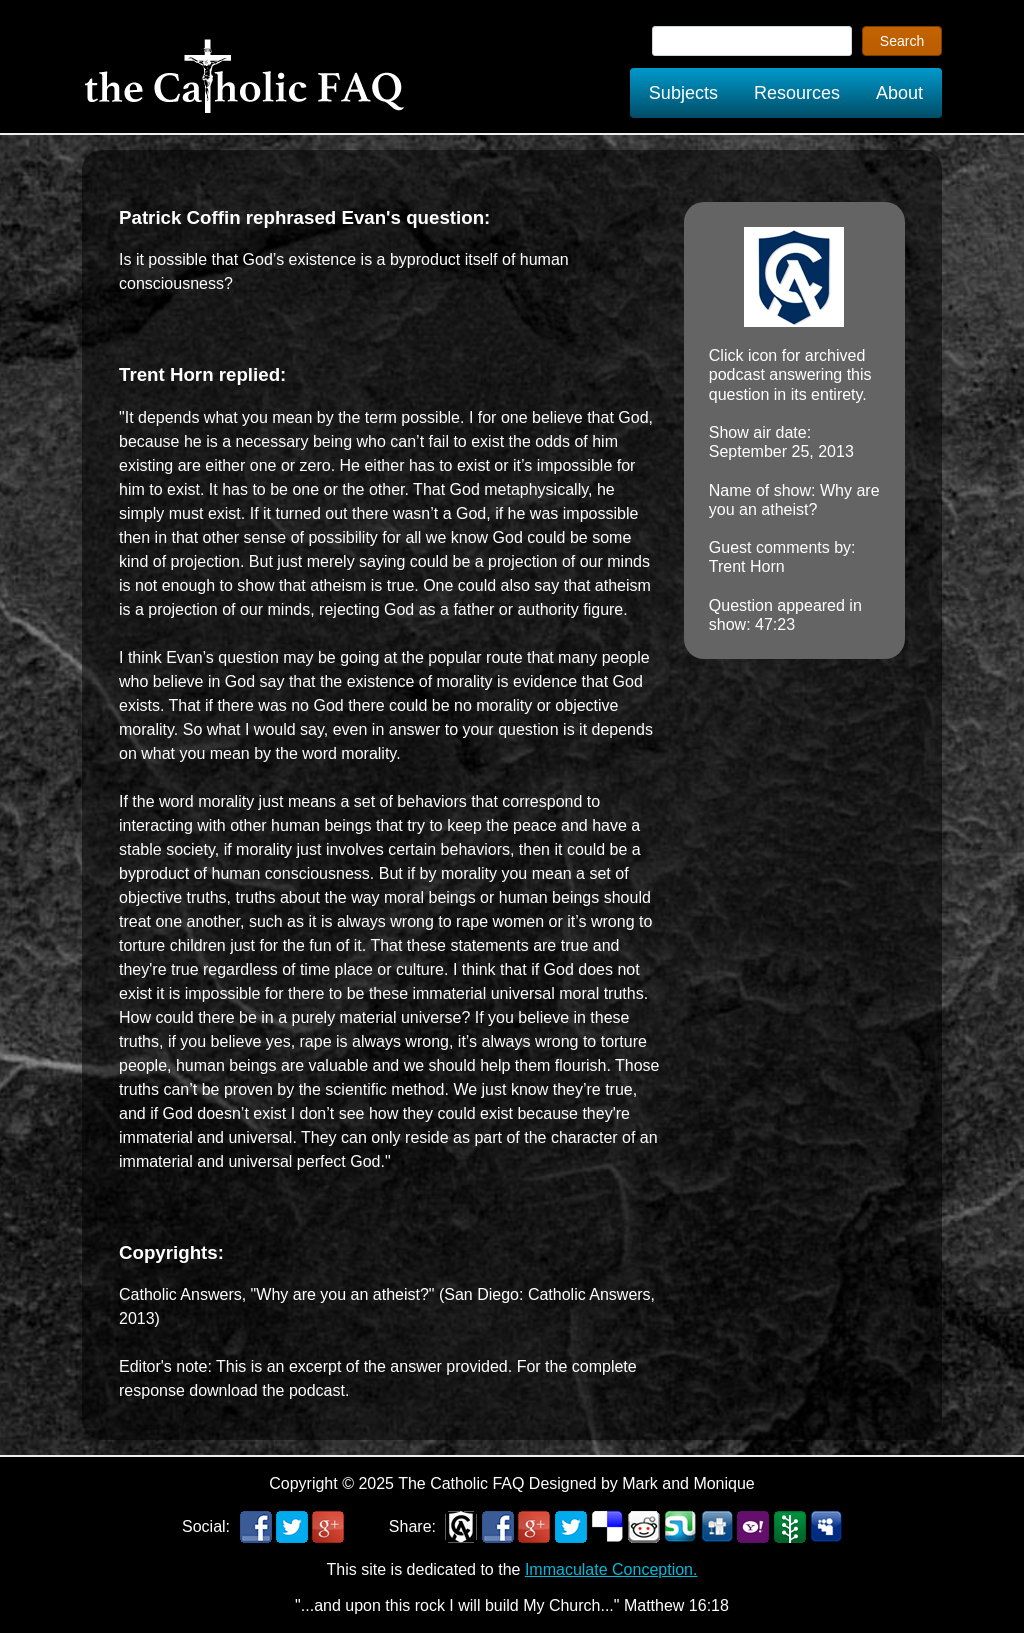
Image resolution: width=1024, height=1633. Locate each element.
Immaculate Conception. (611, 1569)
